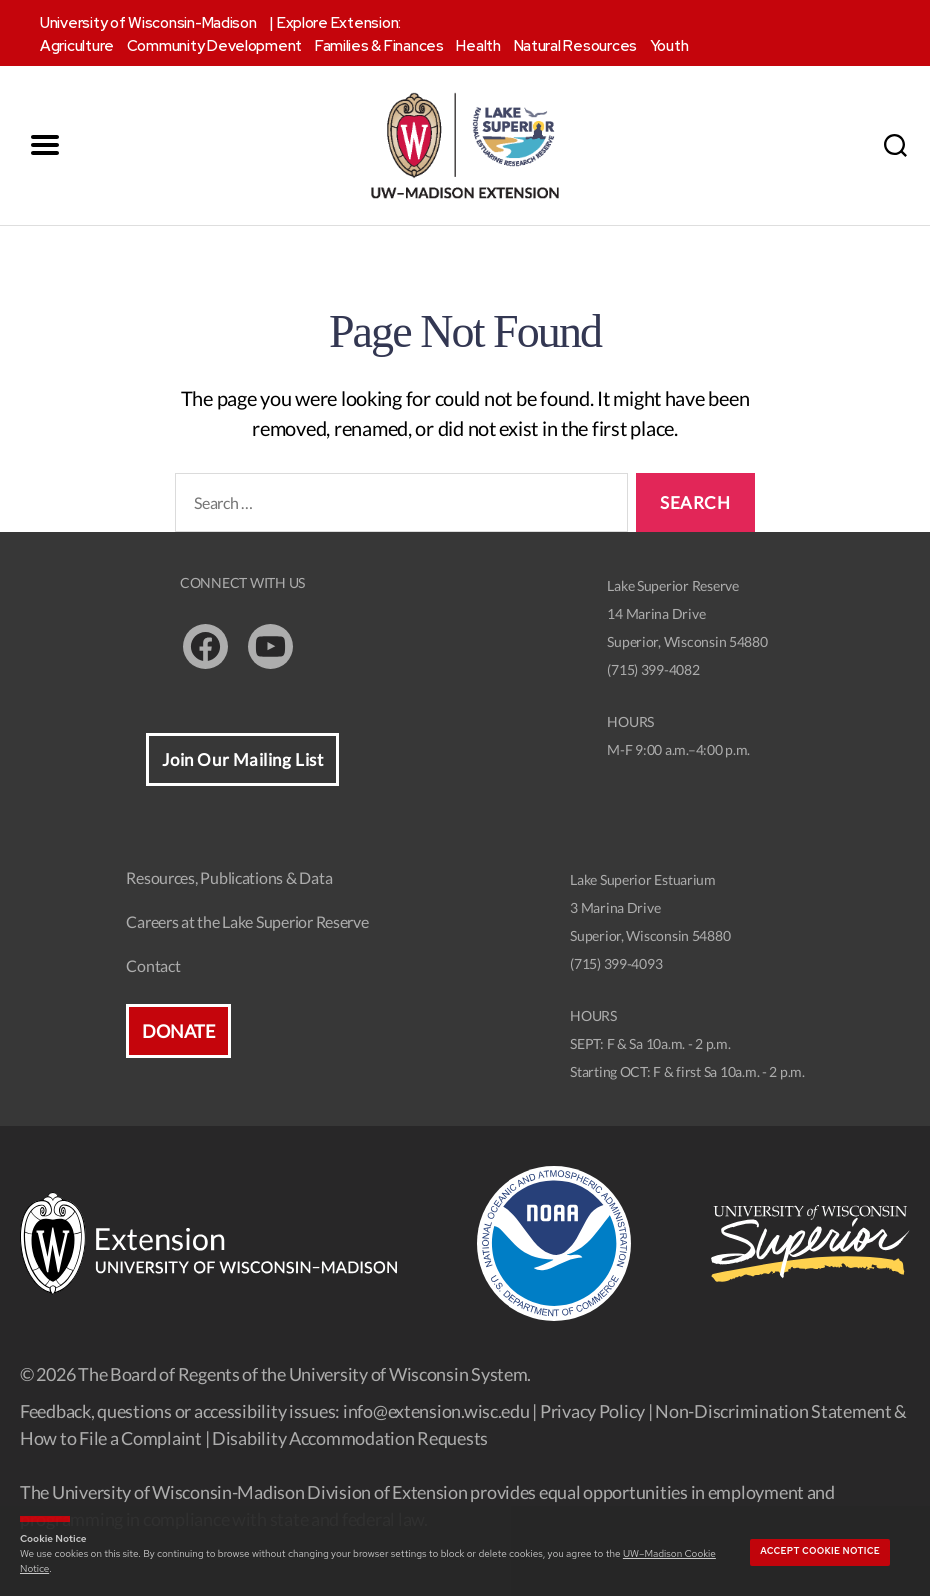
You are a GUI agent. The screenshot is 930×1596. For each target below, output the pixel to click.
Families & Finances (379, 46)
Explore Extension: (339, 23)
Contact (153, 965)
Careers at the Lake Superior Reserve (247, 921)
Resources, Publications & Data (229, 877)
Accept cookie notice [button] (820, 1551)
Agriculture (77, 46)
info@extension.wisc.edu (436, 1411)
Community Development (214, 46)
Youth (669, 46)
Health (478, 46)
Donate (178, 1031)
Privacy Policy (592, 1411)
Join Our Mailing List (243, 759)
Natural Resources (575, 46)
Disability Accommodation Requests (350, 1438)
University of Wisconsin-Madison (148, 23)
